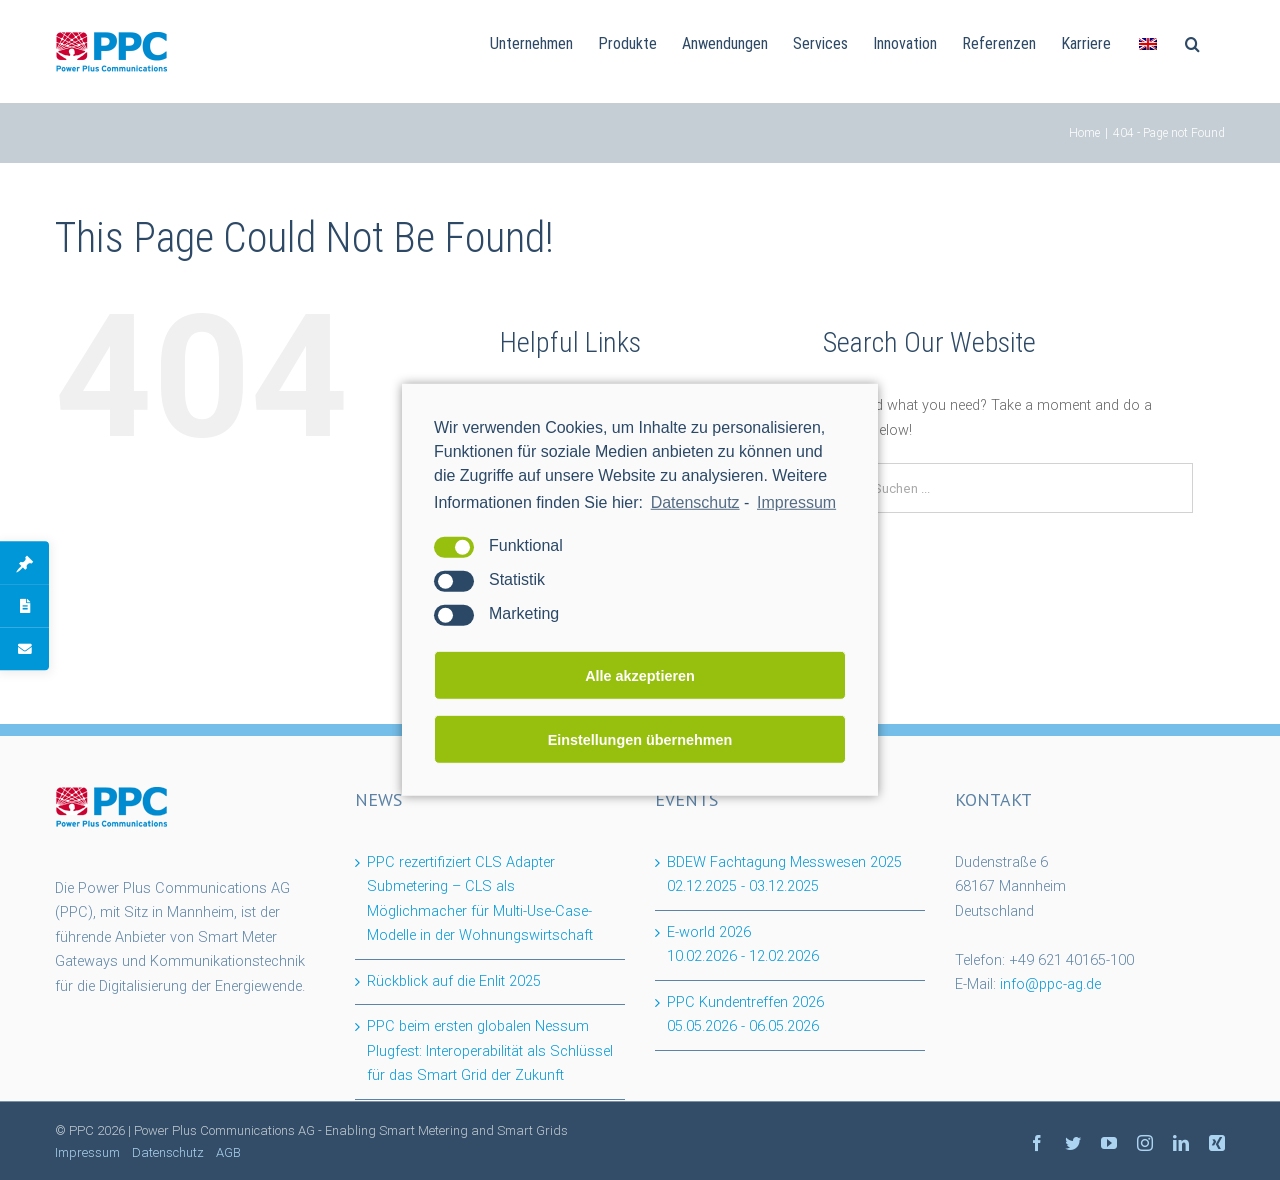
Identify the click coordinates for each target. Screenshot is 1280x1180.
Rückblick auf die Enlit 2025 (454, 981)
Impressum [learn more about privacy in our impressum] (796, 502)
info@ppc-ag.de (1050, 984)
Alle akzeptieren (640, 676)
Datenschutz (695, 502)
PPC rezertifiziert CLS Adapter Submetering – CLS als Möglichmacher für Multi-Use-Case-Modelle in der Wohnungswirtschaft (480, 899)
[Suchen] (1192, 42)
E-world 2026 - (743, 945)
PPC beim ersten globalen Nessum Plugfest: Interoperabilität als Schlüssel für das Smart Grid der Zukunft (490, 1051)
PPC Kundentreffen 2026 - (745, 1015)
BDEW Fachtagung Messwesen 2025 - (784, 875)
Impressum (87, 1152)
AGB (228, 1152)
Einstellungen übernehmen (640, 740)
